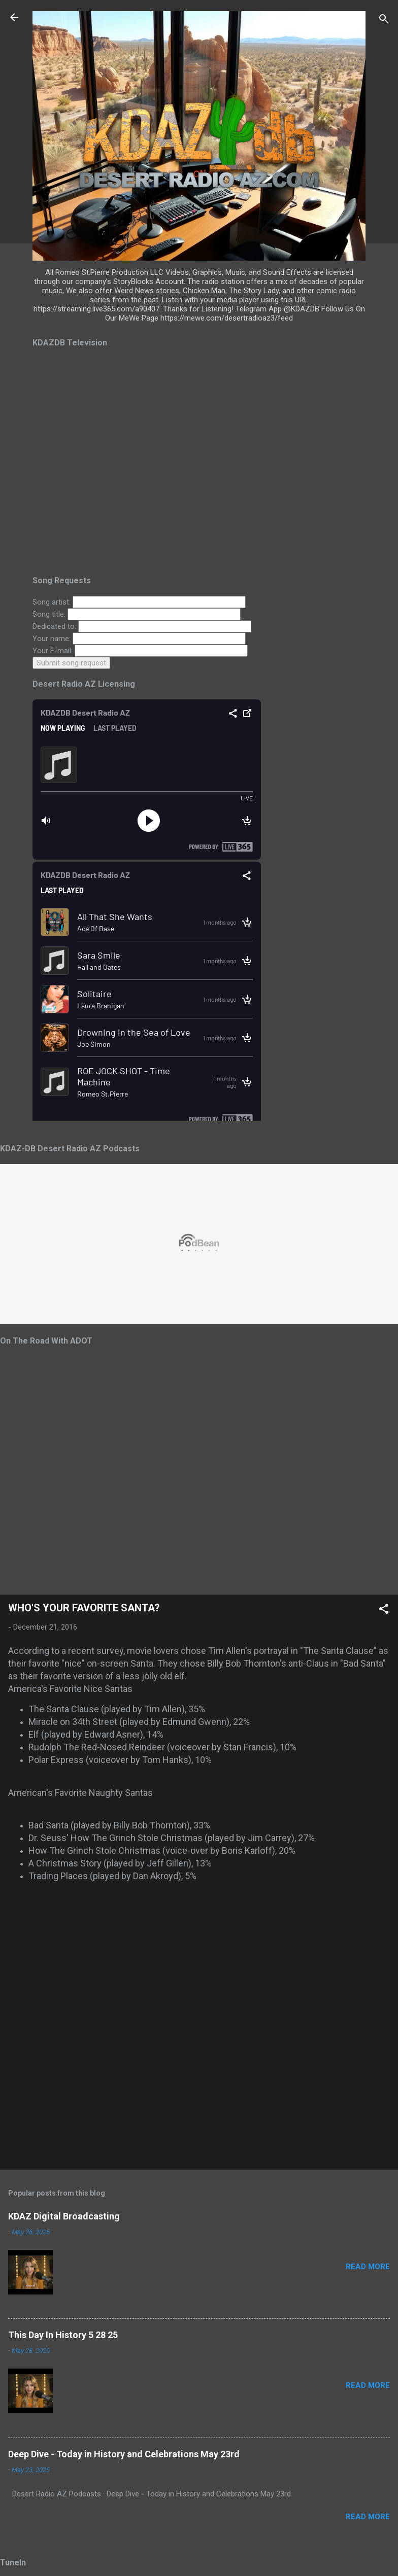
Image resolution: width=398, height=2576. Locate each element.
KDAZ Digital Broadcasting (64, 2216)
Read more (368, 2266)
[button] (384, 1610)
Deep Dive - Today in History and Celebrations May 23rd (124, 2454)
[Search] (384, 20)
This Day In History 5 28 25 (63, 2335)
